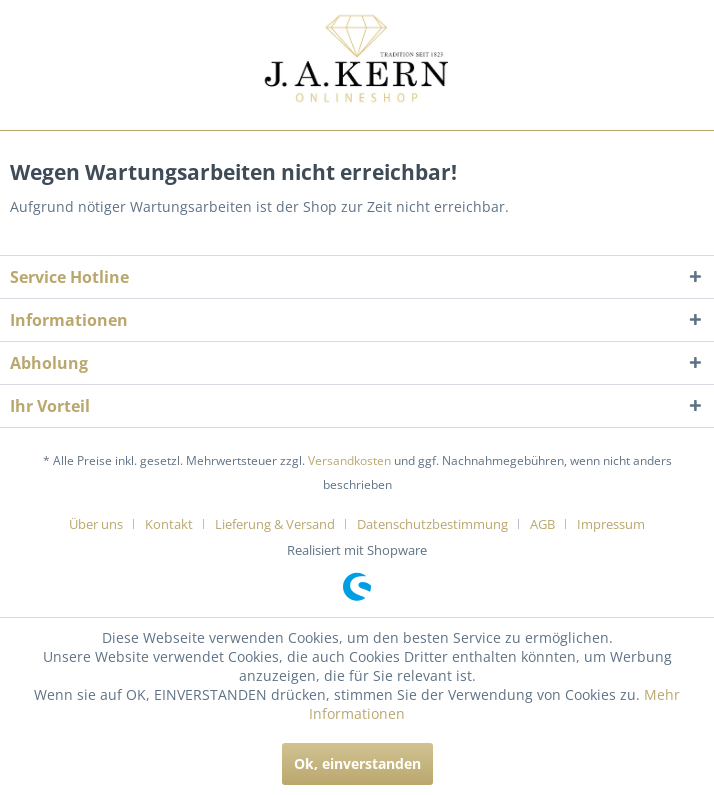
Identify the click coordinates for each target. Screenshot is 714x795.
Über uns (96, 524)
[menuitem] (103, 524)
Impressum (611, 524)
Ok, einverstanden (357, 763)
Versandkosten (349, 460)
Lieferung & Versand (275, 524)
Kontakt (169, 524)
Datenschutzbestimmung (432, 524)
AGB (542, 524)
